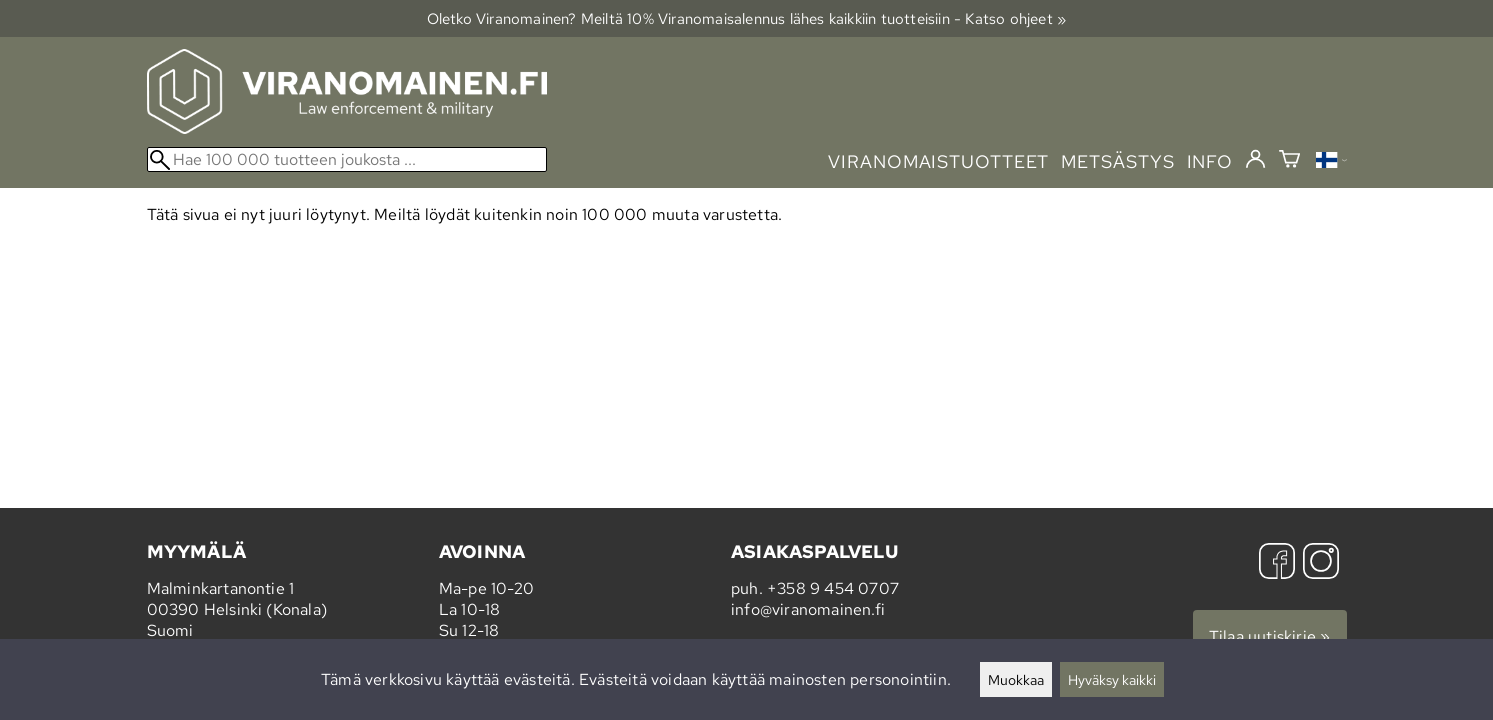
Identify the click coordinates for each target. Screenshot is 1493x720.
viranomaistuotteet (938, 161)
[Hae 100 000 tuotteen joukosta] (347, 159)
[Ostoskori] (1289, 161)
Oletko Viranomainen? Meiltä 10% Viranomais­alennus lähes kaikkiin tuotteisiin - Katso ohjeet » (747, 18)
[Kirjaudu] (1255, 160)
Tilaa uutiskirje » (1270, 636)
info (1210, 161)
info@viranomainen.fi (808, 609)
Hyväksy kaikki (1112, 679)
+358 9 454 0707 (833, 588)
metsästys (1117, 161)
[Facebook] (1277, 563)
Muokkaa (1016, 679)
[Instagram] (1321, 563)
